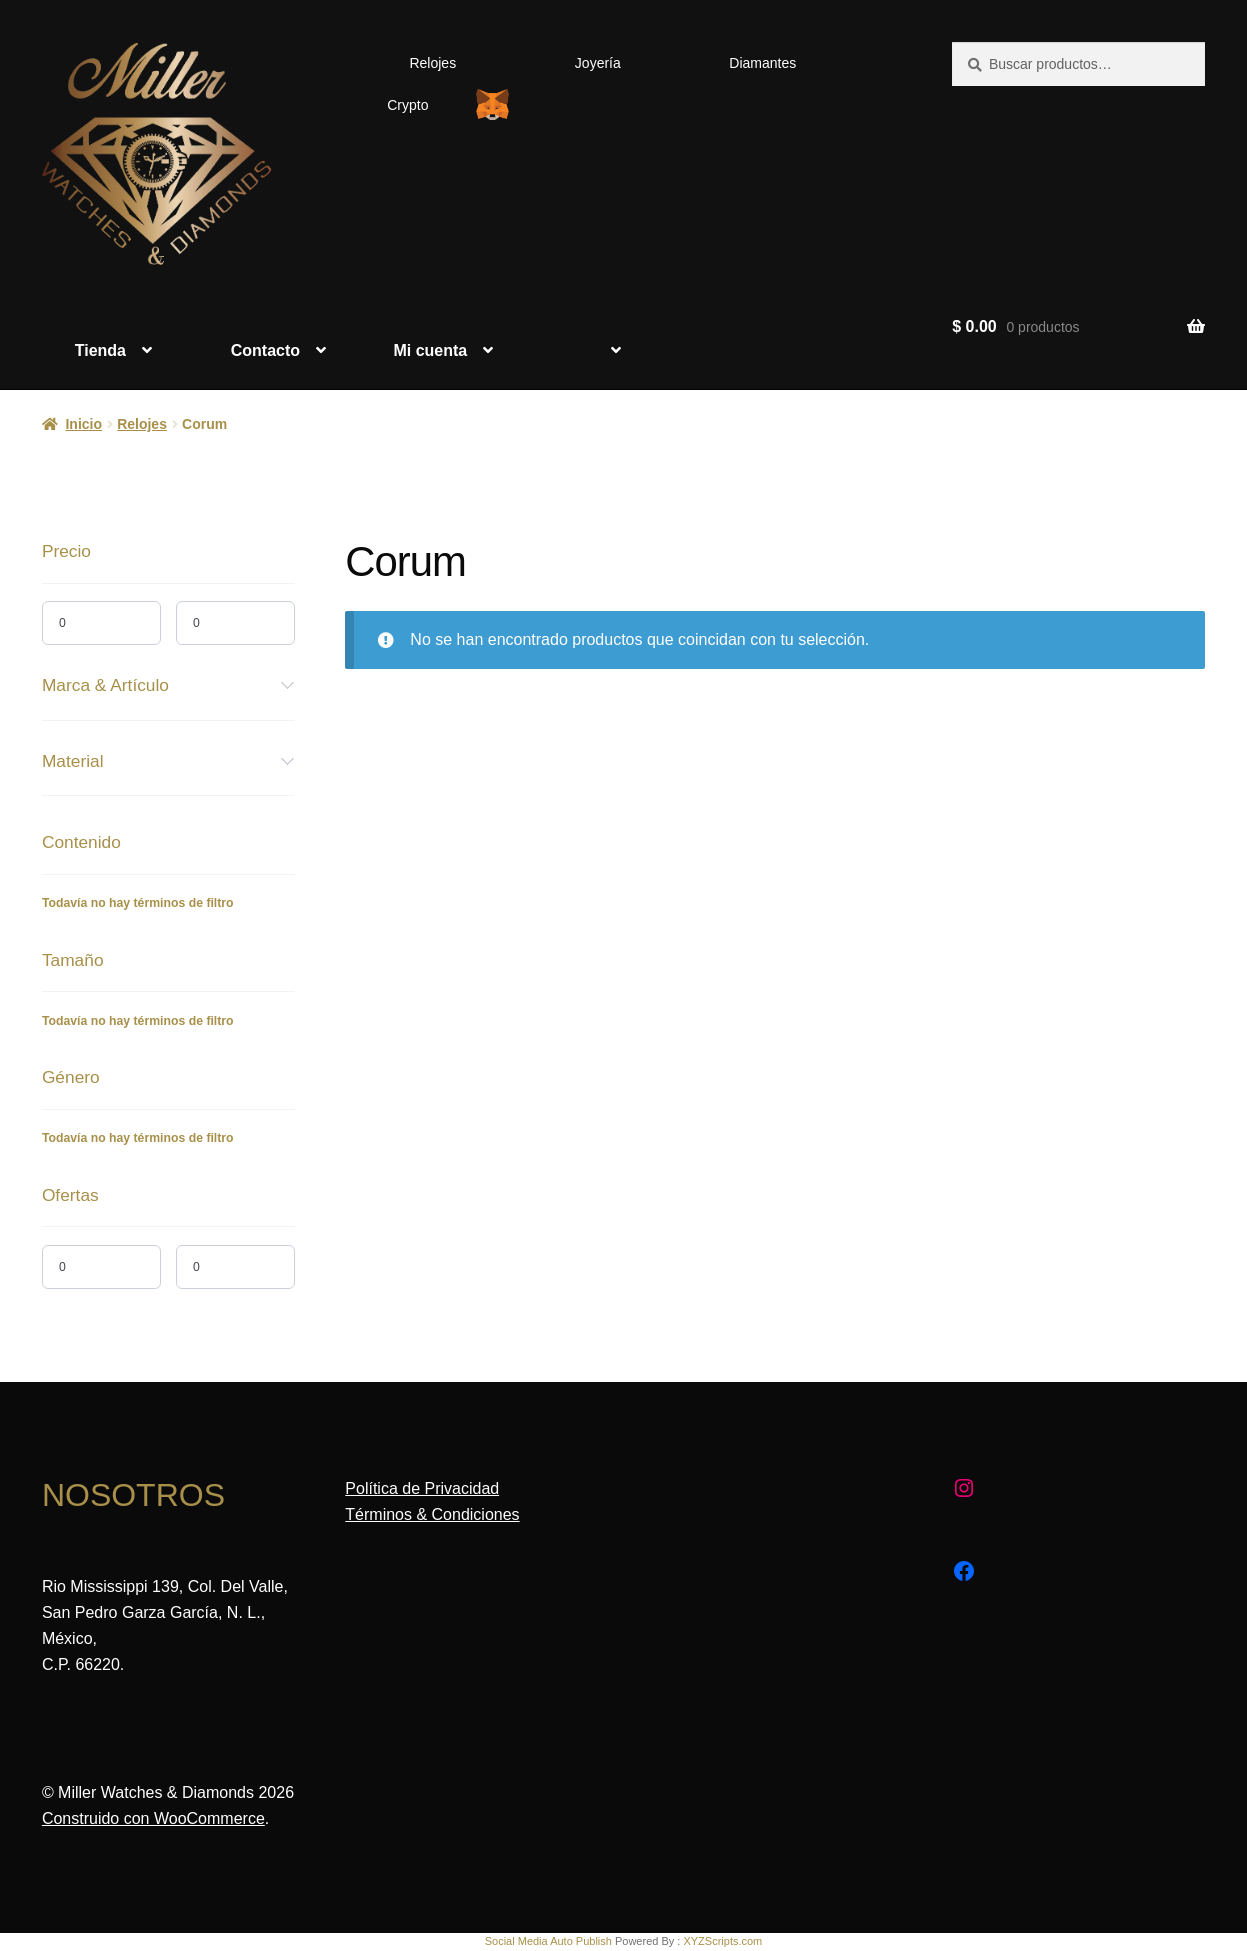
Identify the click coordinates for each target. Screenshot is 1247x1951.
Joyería (598, 63)
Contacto (265, 350)
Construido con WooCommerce (153, 1818)
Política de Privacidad (422, 1488)
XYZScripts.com (722, 1941)
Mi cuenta (430, 350)
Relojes (432, 63)
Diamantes (762, 63)
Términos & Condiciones (432, 1514)
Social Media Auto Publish (548, 1941)
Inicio (83, 424)
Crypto (407, 105)
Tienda (100, 350)
